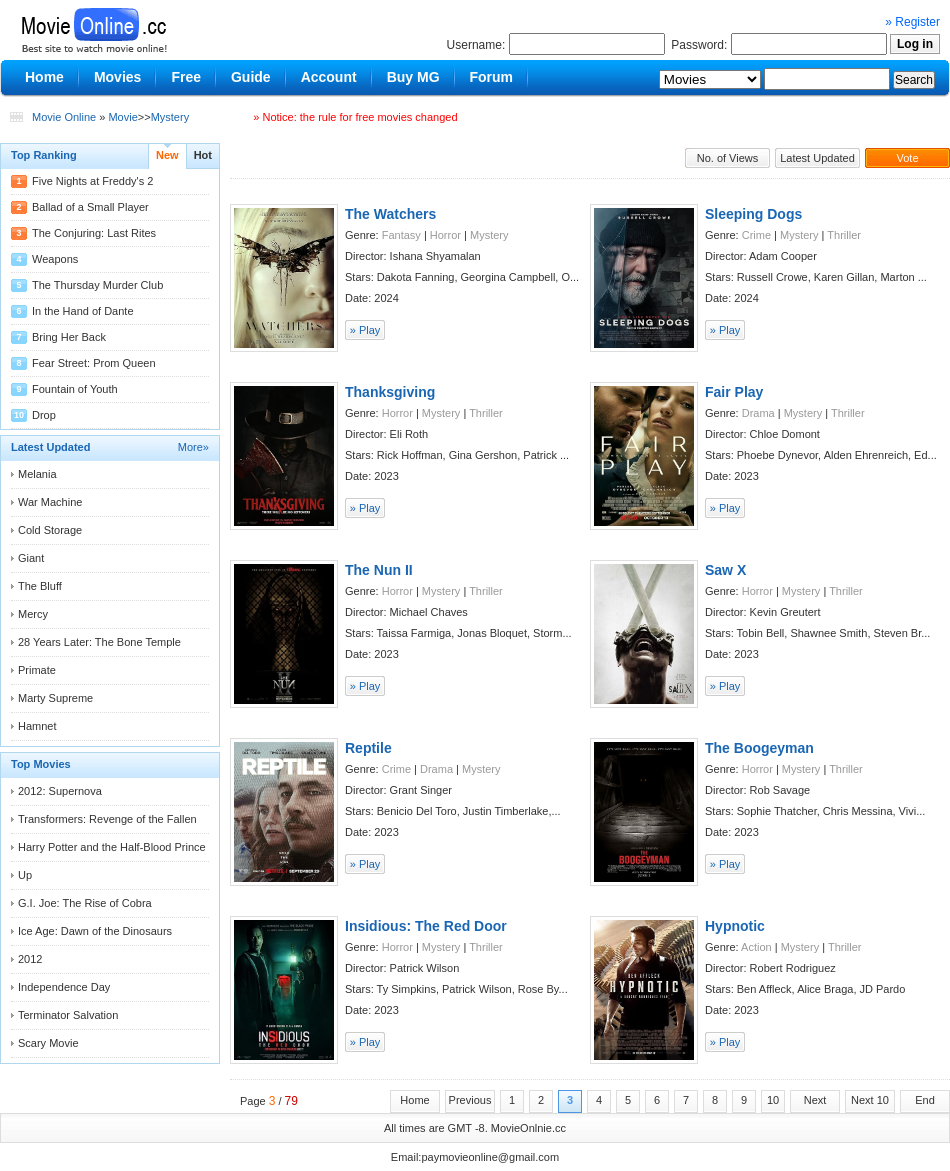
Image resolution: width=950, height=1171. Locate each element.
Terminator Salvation (68, 1015)
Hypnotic (735, 926)
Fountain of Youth (75, 389)
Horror (445, 235)
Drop (44, 415)
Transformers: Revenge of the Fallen (107, 819)
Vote (907, 158)
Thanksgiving (390, 392)
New (167, 155)
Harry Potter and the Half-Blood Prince (112, 847)
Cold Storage (50, 530)
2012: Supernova (60, 791)
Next (815, 1100)
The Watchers (390, 214)
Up (25, 875)
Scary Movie (48, 1043)
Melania (37, 474)
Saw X (725, 570)
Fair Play (734, 392)
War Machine (50, 502)
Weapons (55, 259)
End (925, 1100)
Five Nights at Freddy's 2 (92, 181)
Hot (203, 155)
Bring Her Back (69, 337)
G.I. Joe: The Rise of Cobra (85, 903)
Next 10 (870, 1100)
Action (756, 947)
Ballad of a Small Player (90, 207)
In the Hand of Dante (83, 311)
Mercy (33, 614)
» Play (365, 330)
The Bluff (40, 586)
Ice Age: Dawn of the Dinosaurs (95, 931)
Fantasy (401, 235)
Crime (756, 235)
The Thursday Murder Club (97, 285)
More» (193, 447)
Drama (758, 413)
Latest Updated (817, 158)
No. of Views (728, 158)
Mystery (170, 117)
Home (414, 1100)
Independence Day (64, 987)
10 (773, 1100)
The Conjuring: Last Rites (94, 233)
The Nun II (379, 570)
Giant (31, 558)
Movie (122, 117)
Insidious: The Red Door (426, 926)
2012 (30, 959)
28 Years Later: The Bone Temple (99, 642)
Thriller (844, 235)
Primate (37, 670)
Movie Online (64, 117)
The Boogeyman (759, 748)
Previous (470, 1100)
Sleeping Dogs (753, 214)
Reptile (368, 748)
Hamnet (37, 726)
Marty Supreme (55, 698)
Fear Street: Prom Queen (94, 363)
